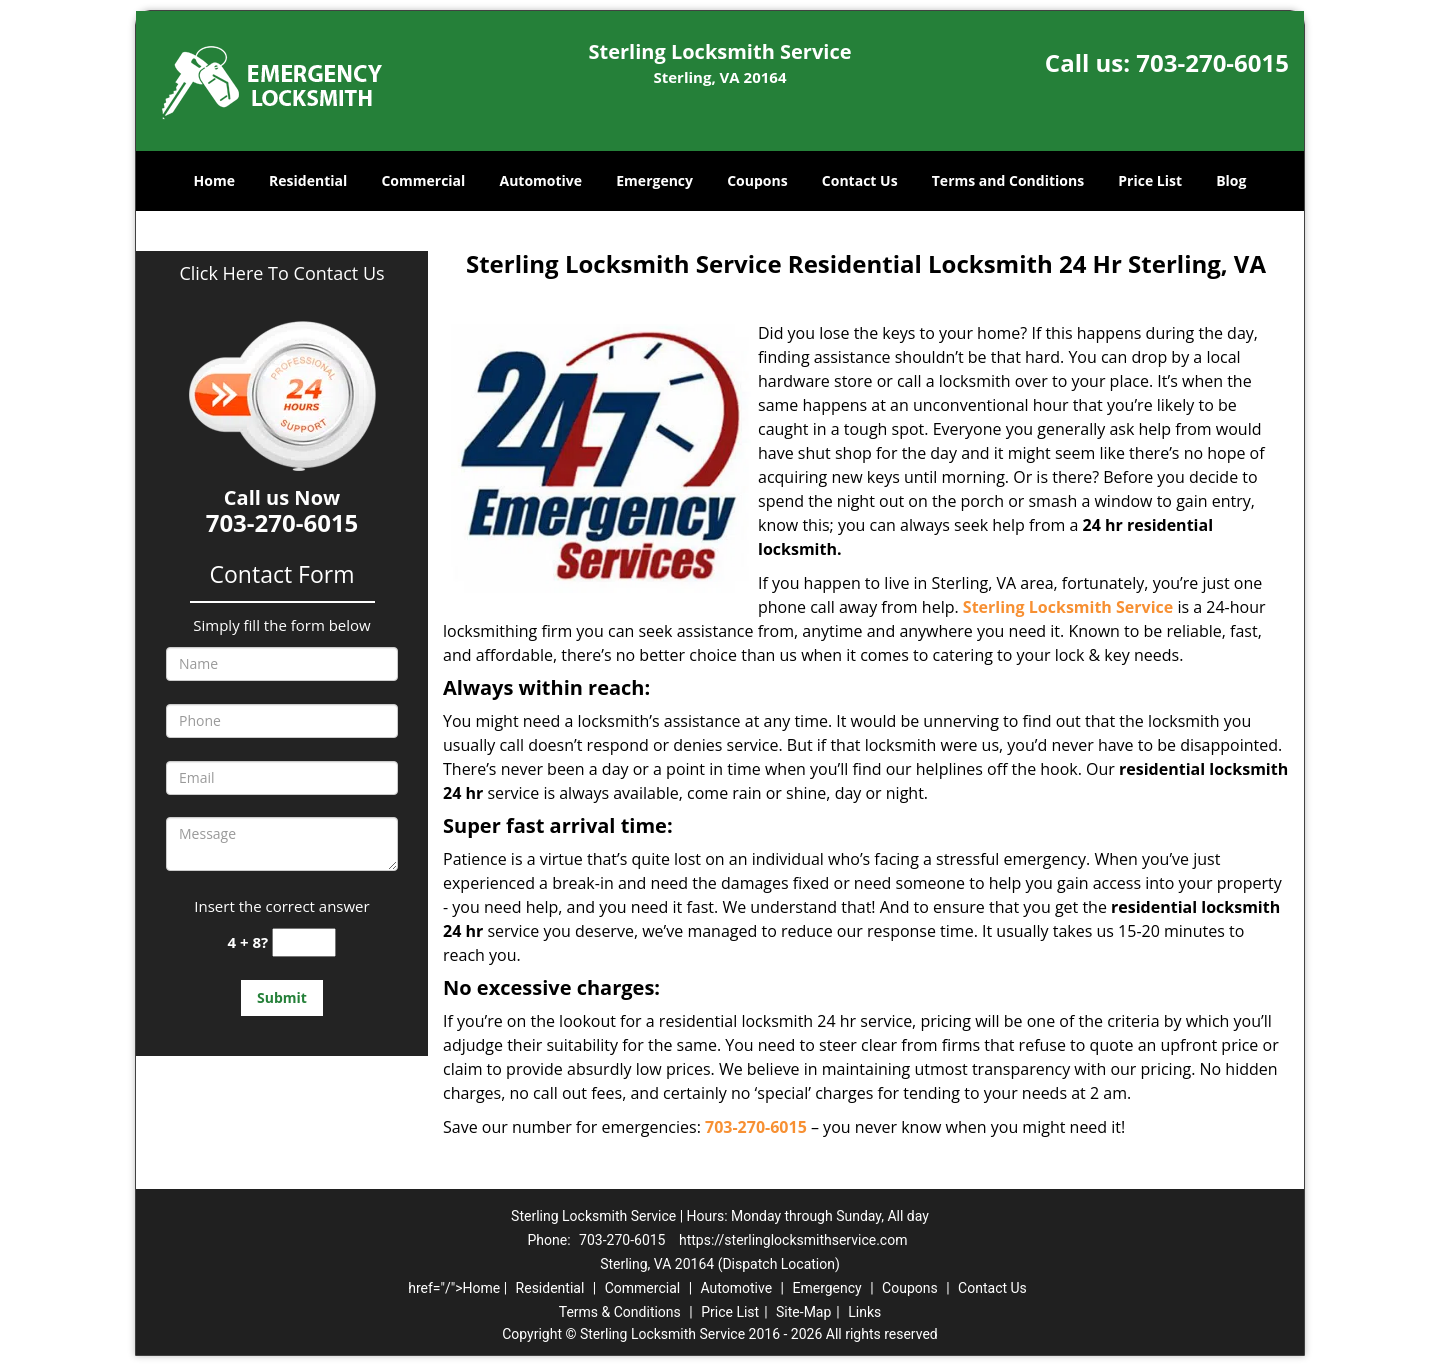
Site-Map (803, 1312)
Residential (308, 180)
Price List (1150, 180)
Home (214, 180)
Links (864, 1312)
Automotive (541, 180)
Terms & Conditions (620, 1312)
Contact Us (860, 180)
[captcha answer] (304, 942)
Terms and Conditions (1008, 180)
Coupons (757, 180)
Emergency (654, 180)
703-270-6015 (1212, 62)
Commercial (423, 180)
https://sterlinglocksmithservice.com (793, 1240)
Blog (1231, 180)
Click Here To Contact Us (281, 273)
